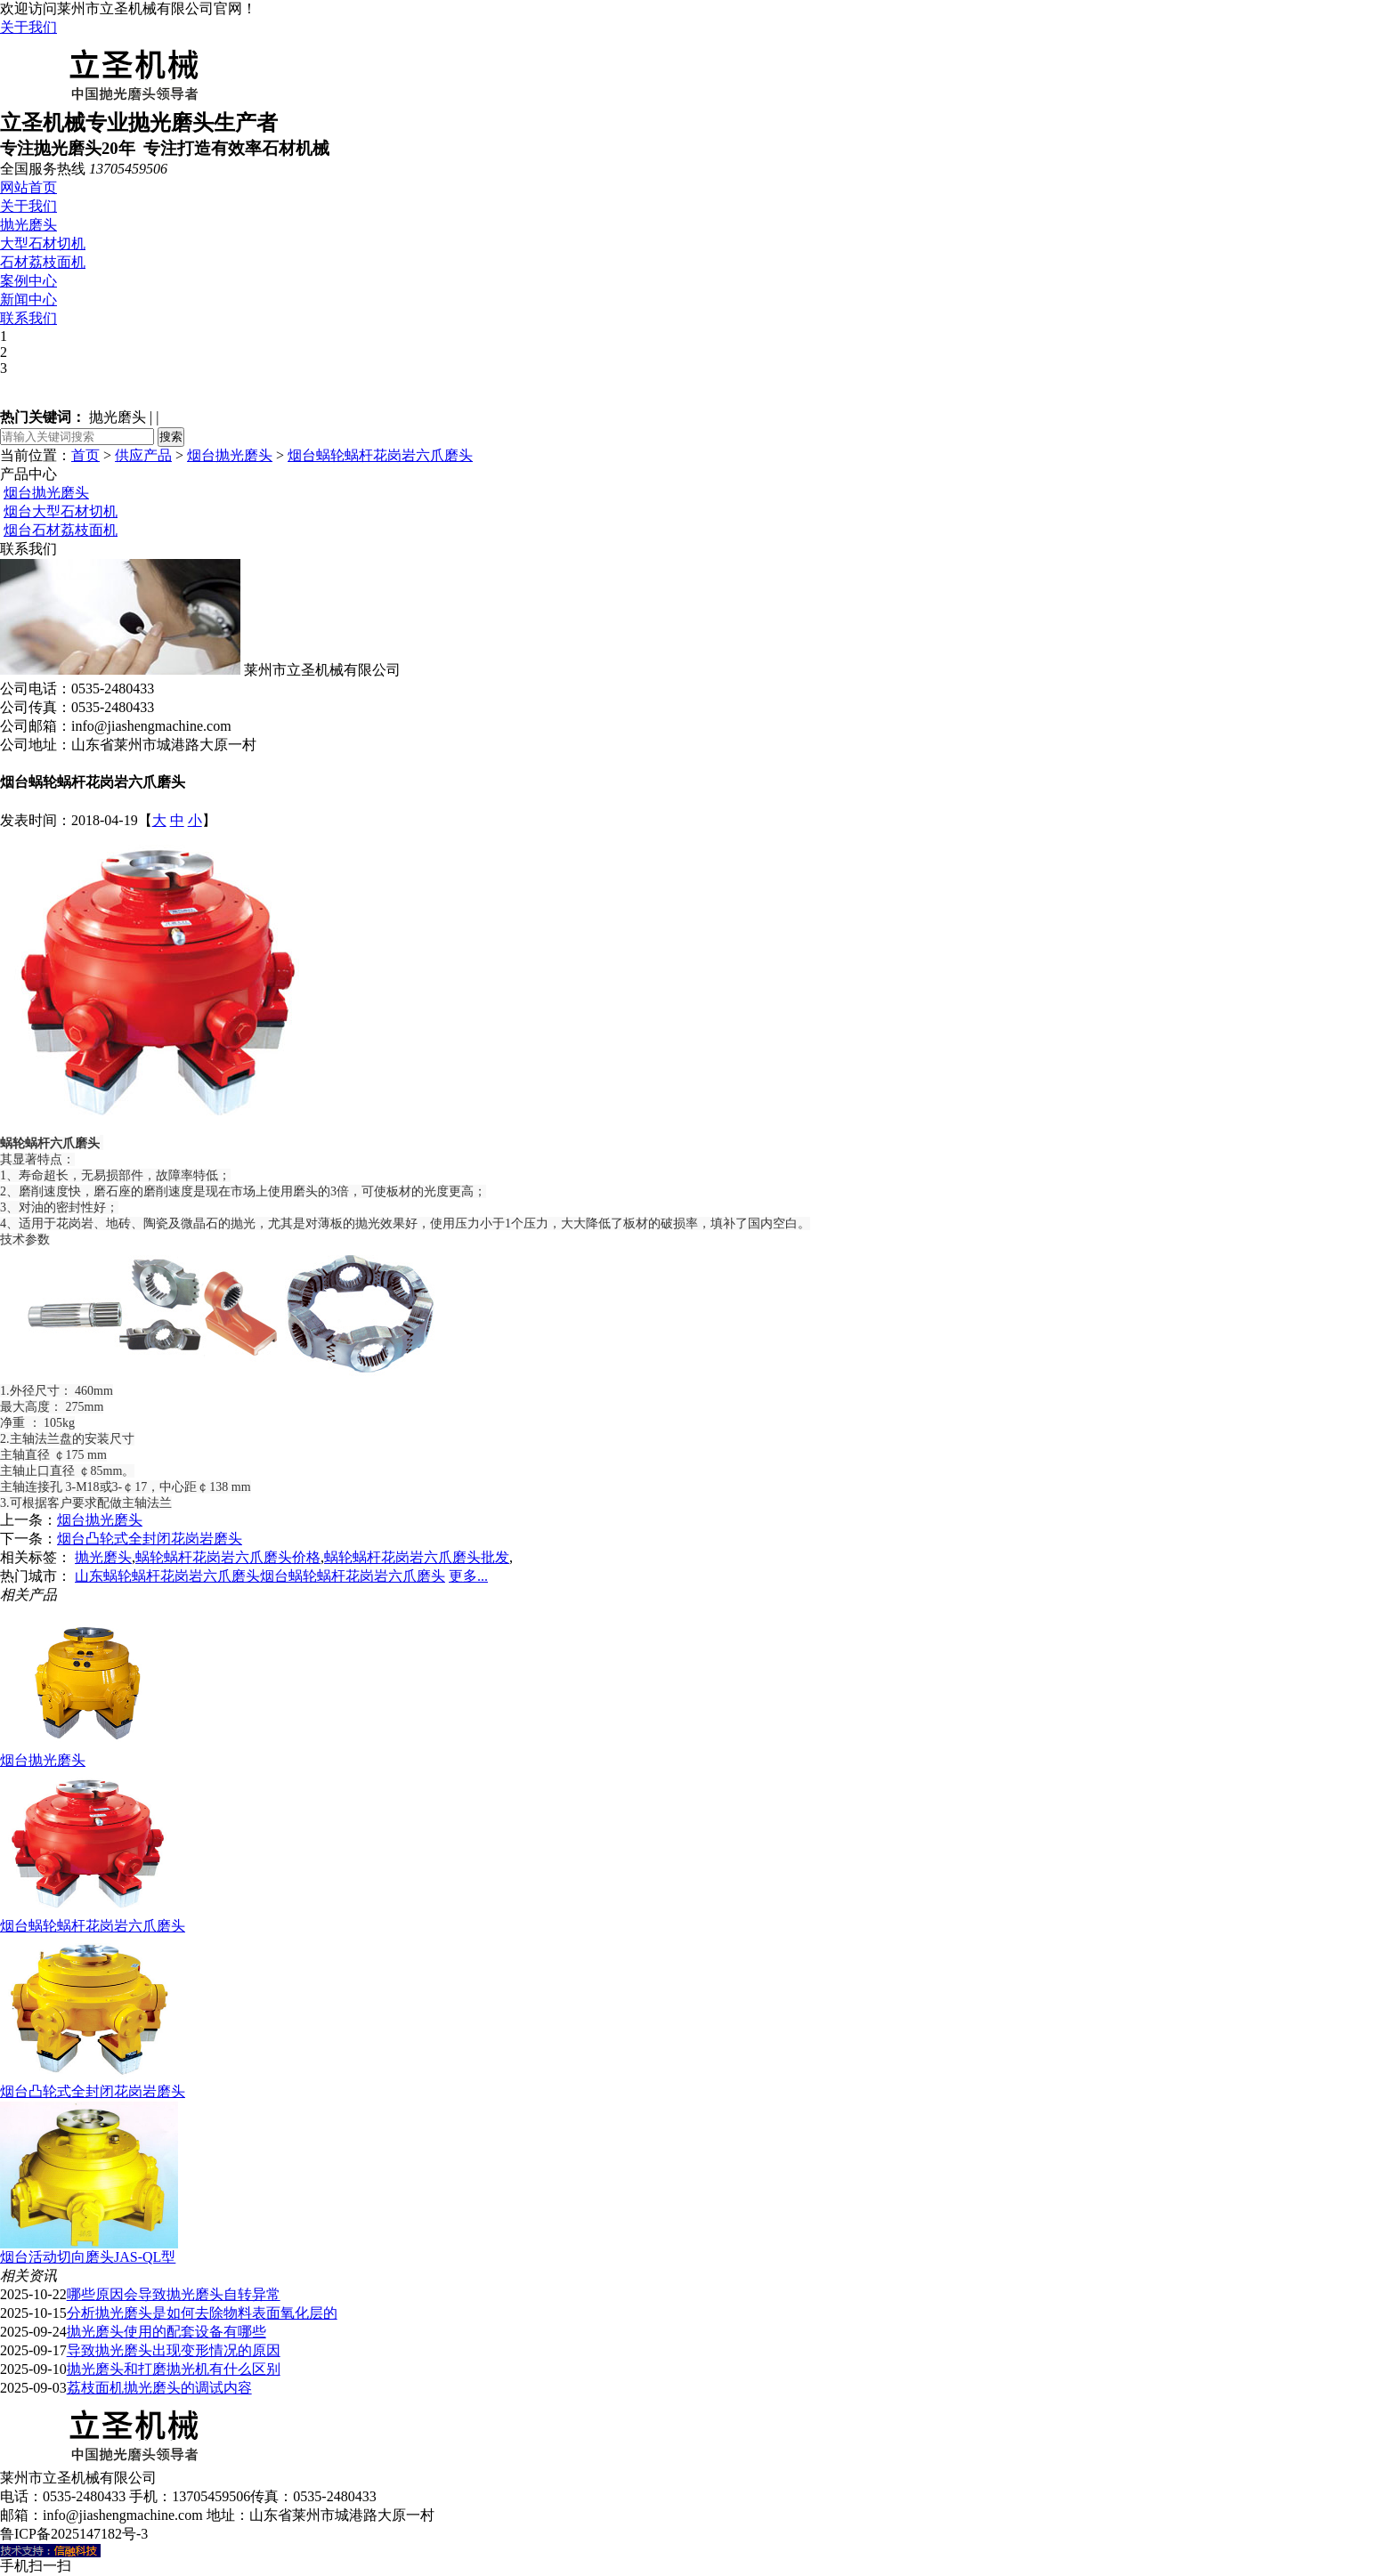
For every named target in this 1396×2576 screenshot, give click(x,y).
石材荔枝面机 (42, 262)
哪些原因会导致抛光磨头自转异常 (173, 2294)
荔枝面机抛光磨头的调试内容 (159, 2387)
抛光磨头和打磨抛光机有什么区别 (173, 2369)
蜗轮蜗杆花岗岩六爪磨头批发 (416, 1557)
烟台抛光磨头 (229, 455)
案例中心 (28, 280)
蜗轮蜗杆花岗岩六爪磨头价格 (228, 1557)
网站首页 (28, 187)
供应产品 (143, 455)
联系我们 (28, 318)
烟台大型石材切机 (61, 511)
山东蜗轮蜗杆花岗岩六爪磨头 (167, 1576)
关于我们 (28, 27)
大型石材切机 (42, 243)
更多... (468, 1576)
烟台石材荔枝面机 (61, 530)
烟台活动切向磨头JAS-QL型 (87, 2256)
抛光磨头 (28, 224)
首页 (85, 455)
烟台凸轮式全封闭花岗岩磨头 (149, 1538)
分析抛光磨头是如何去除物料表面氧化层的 (202, 2313)
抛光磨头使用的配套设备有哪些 (166, 2331)
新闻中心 (28, 299)
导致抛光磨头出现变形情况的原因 (173, 2350)
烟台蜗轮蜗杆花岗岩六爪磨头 (380, 455)
